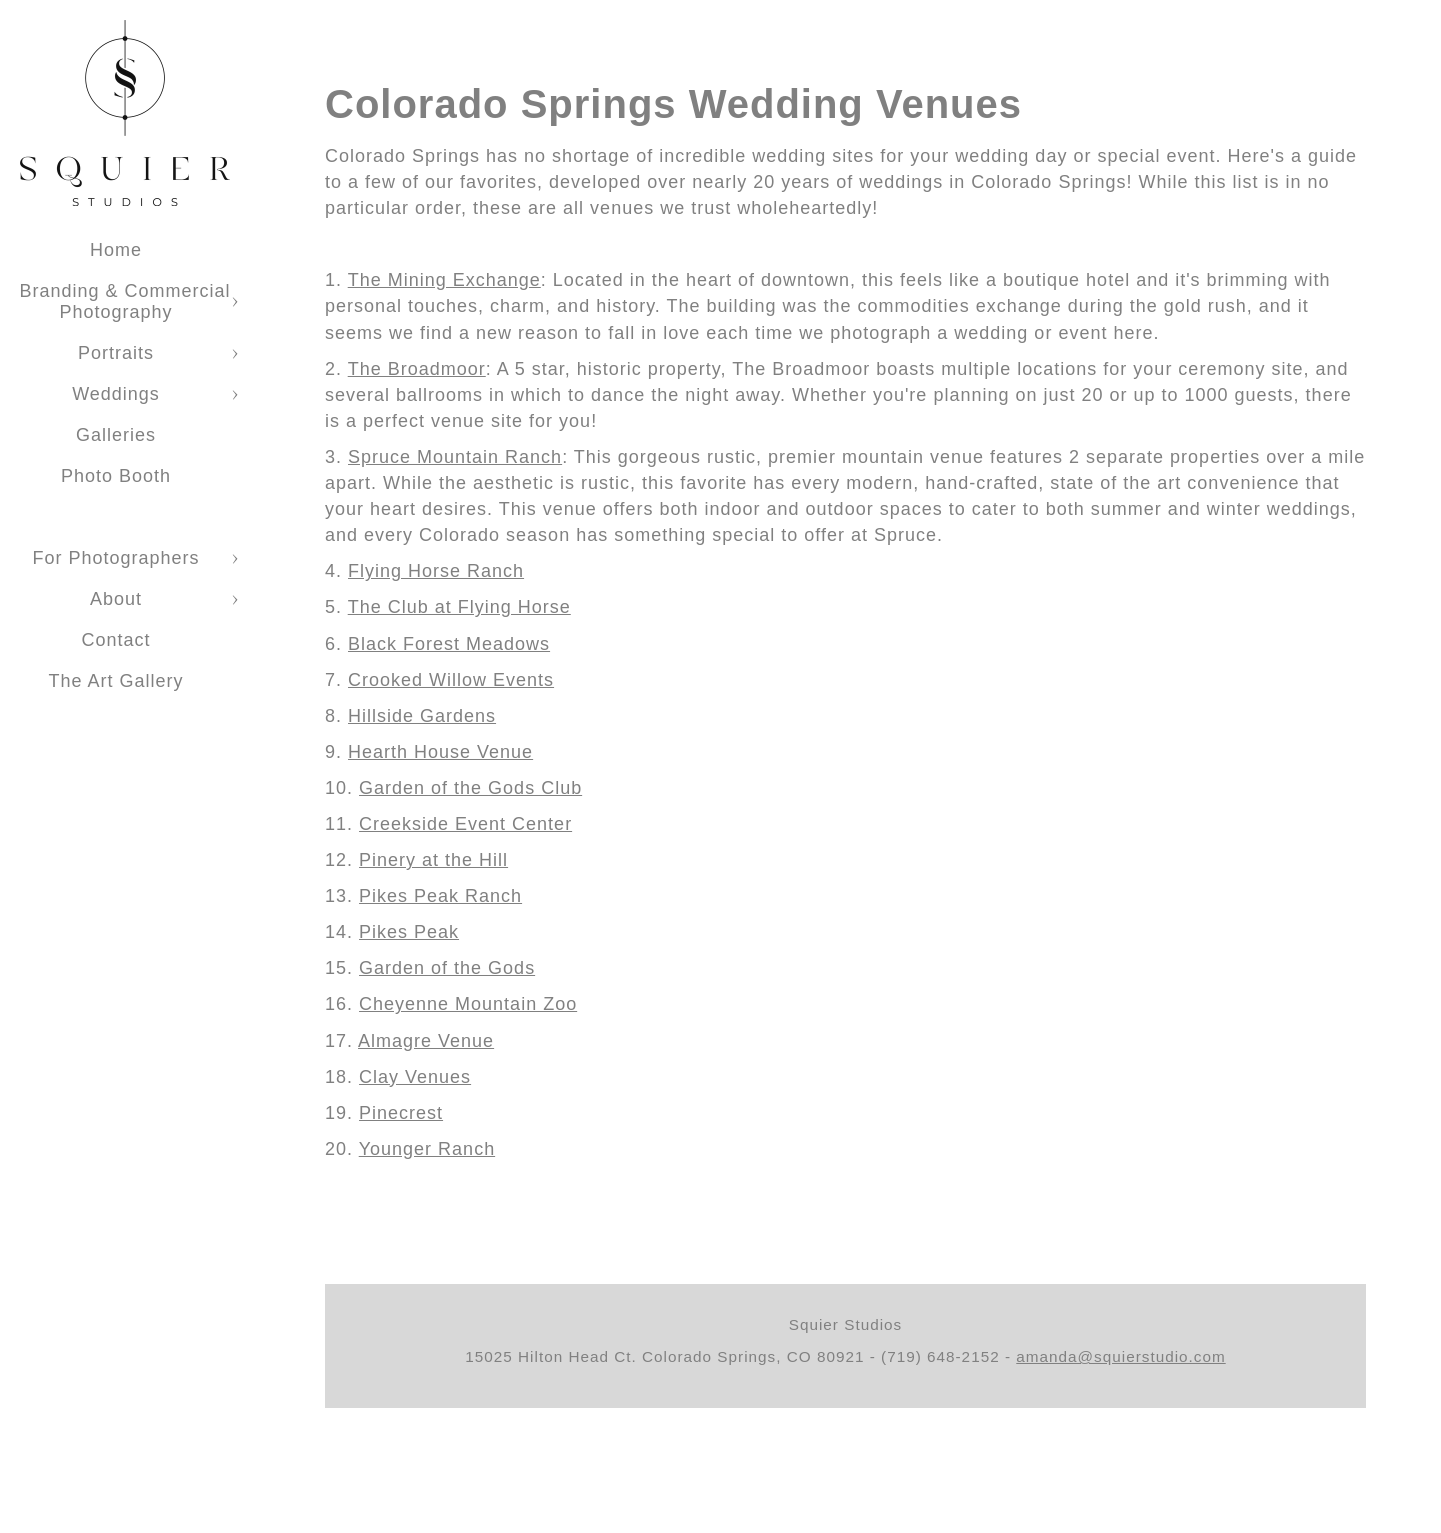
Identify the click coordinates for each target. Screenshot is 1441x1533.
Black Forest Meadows (449, 644)
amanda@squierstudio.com (1120, 1356)
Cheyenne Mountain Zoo (468, 1004)
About (116, 599)
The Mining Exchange (444, 280)
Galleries (116, 435)
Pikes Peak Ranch (440, 896)
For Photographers (115, 558)
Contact (115, 640)
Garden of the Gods (447, 968)
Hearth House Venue (440, 752)
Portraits (116, 353)
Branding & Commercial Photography (124, 301)
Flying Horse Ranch (436, 571)
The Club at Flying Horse (459, 607)
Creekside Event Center (465, 824)
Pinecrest (401, 1113)
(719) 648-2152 (940, 1356)
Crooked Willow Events (451, 680)
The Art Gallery (115, 681)
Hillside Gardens (422, 716)
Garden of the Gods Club (470, 788)
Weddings (116, 394)
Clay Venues (415, 1077)
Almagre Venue (426, 1041)
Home (116, 250)
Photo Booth (116, 476)
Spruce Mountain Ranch (455, 457)
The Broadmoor (417, 369)
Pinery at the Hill (433, 860)
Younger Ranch (427, 1149)
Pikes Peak (409, 932)
